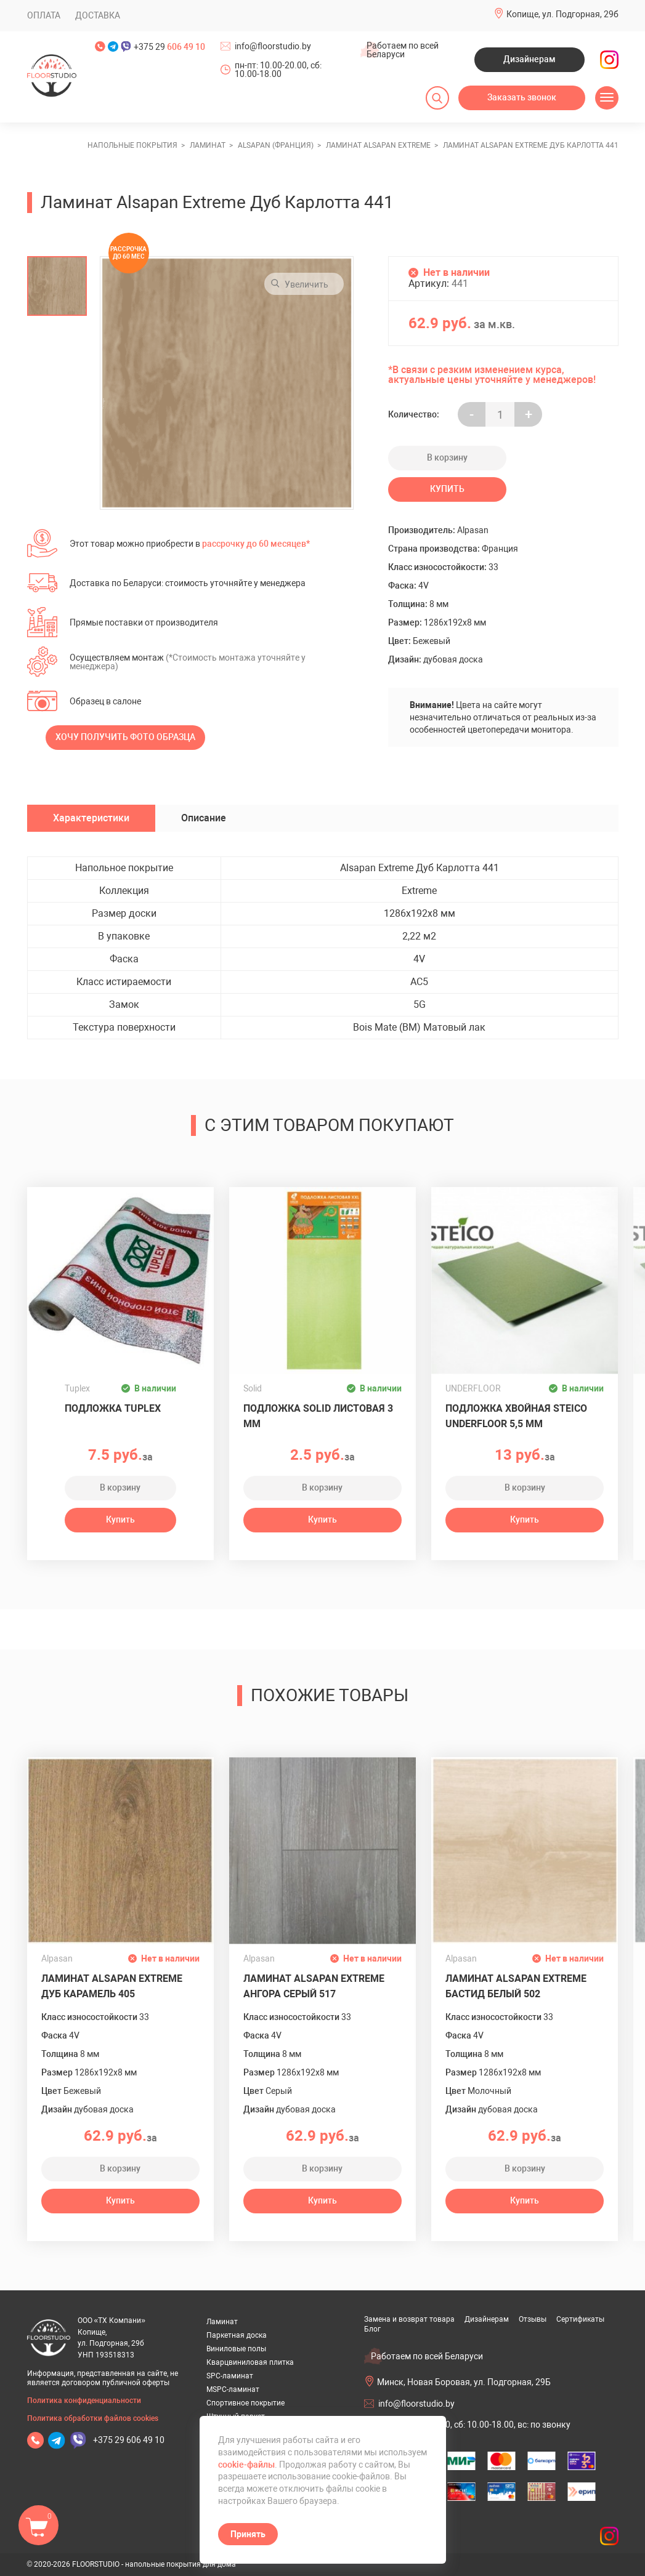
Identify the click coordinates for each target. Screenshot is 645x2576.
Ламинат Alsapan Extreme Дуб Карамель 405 (111, 1986)
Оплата (43, 15)
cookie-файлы (246, 2464)
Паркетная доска (236, 2335)
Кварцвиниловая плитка (250, 2362)
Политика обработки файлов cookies (92, 2418)
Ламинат (222, 2321)
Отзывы (532, 2319)
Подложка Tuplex (113, 1408)
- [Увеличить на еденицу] (471, 414)
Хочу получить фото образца (125, 737)
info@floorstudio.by (273, 46)
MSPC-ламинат (232, 2389)
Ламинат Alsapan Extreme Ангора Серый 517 (313, 1986)
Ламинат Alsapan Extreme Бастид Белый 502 (515, 1986)
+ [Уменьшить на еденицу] (528, 414)
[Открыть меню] (607, 98)
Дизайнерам (529, 59)
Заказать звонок (521, 97)
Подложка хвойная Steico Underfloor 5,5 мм (516, 1416)
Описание (203, 818)
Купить (447, 489)
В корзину (447, 457)
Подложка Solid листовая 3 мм (318, 1416)
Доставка (97, 15)
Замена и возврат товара (409, 2319)
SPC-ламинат (229, 2376)
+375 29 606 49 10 (128, 2440)
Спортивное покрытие (245, 2403)
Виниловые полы (236, 2349)
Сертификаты (580, 2319)
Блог (372, 2329)
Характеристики (91, 818)
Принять (248, 2534)
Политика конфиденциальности (84, 2400)
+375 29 (169, 46)
